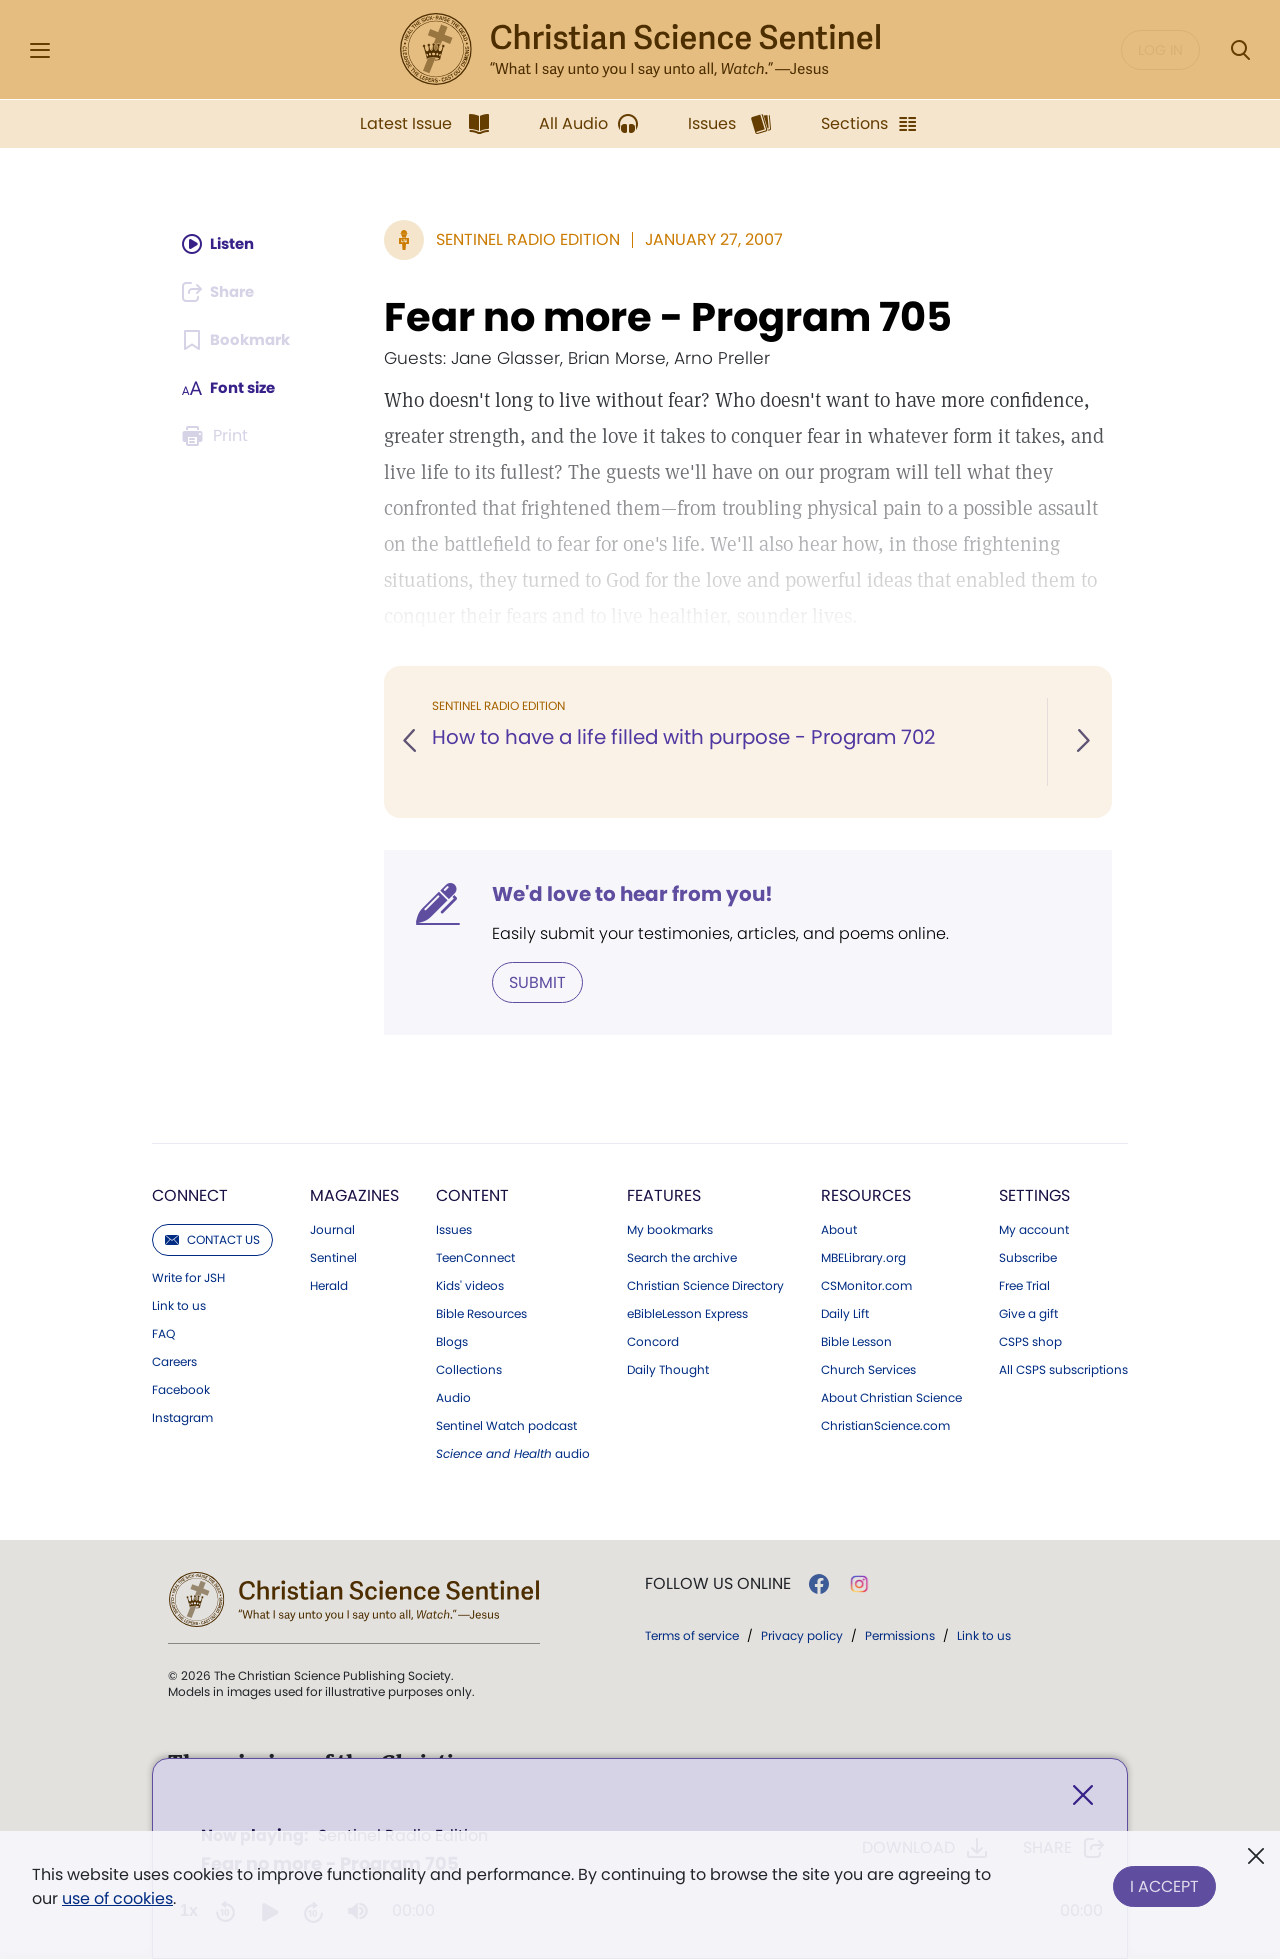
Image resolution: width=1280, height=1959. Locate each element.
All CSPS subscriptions (1063, 1369)
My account (1034, 1229)
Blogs (452, 1341)
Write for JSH (188, 1277)
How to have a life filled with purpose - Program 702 (688, 738)
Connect (190, 1194)
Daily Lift (845, 1313)
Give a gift (1028, 1313)
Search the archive (682, 1257)
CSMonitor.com (866, 1285)
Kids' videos (470, 1285)
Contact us (212, 1238)
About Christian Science (891, 1397)
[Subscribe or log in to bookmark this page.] (239, 340)
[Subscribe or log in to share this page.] (223, 292)
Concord (653, 1341)
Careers (174, 1361)
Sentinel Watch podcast (506, 1425)
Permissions (900, 1634)
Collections (469, 1369)
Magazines (354, 1194)
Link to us (179, 1305)
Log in (1160, 50)
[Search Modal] (1240, 50)
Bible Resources (481, 1313)
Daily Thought (668, 1369)
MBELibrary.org (863, 1257)
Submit (537, 981)
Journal (332, 1229)
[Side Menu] (40, 50)
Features (664, 1194)
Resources (866, 1194)
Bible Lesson (856, 1341)
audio (513, 1453)
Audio (453, 1397)
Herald (329, 1285)
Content (472, 1194)
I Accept (1164, 1882)
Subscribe (1028, 1257)
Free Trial (1024, 1285)
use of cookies (117, 1898)
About (839, 1229)
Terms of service (692, 1634)
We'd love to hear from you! (632, 894)
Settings (1034, 1194)
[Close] (1083, 1797)
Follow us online (718, 1583)
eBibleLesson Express (687, 1313)
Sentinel (333, 1257)
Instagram (182, 1417)
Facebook (181, 1389)
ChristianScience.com (885, 1425)
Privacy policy (802, 1634)
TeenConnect (475, 1257)
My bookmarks (670, 1229)
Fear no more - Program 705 (668, 317)
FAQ (163, 1333)
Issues (454, 1229)
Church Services (868, 1369)
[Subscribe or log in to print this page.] (218, 436)
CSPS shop (1030, 1341)
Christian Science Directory (705, 1285)
